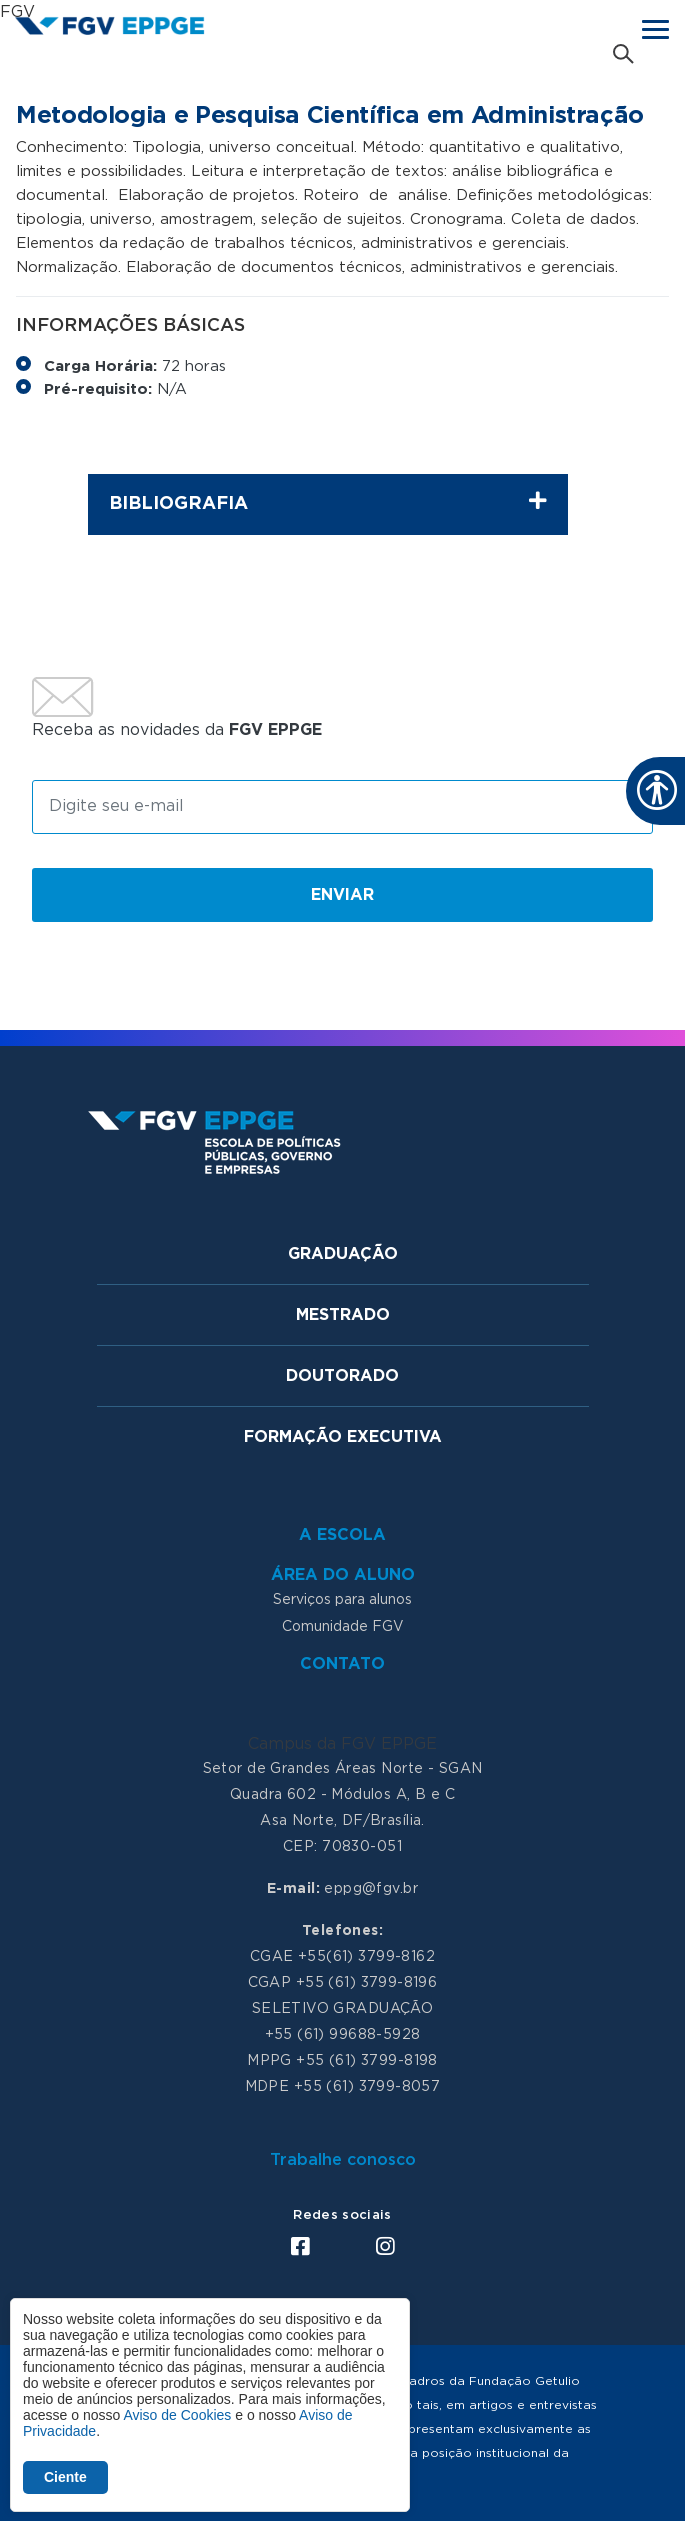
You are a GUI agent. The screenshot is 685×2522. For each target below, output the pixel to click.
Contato (342, 1664)
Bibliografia (328, 502)
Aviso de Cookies (177, 2415)
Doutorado (342, 1376)
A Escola (342, 1535)
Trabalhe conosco (343, 2160)
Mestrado (343, 1315)
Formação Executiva (343, 1437)
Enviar (342, 895)
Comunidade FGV (343, 1627)
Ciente (65, 2477)
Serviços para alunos (342, 1600)
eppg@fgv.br (371, 1889)
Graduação (343, 1254)
